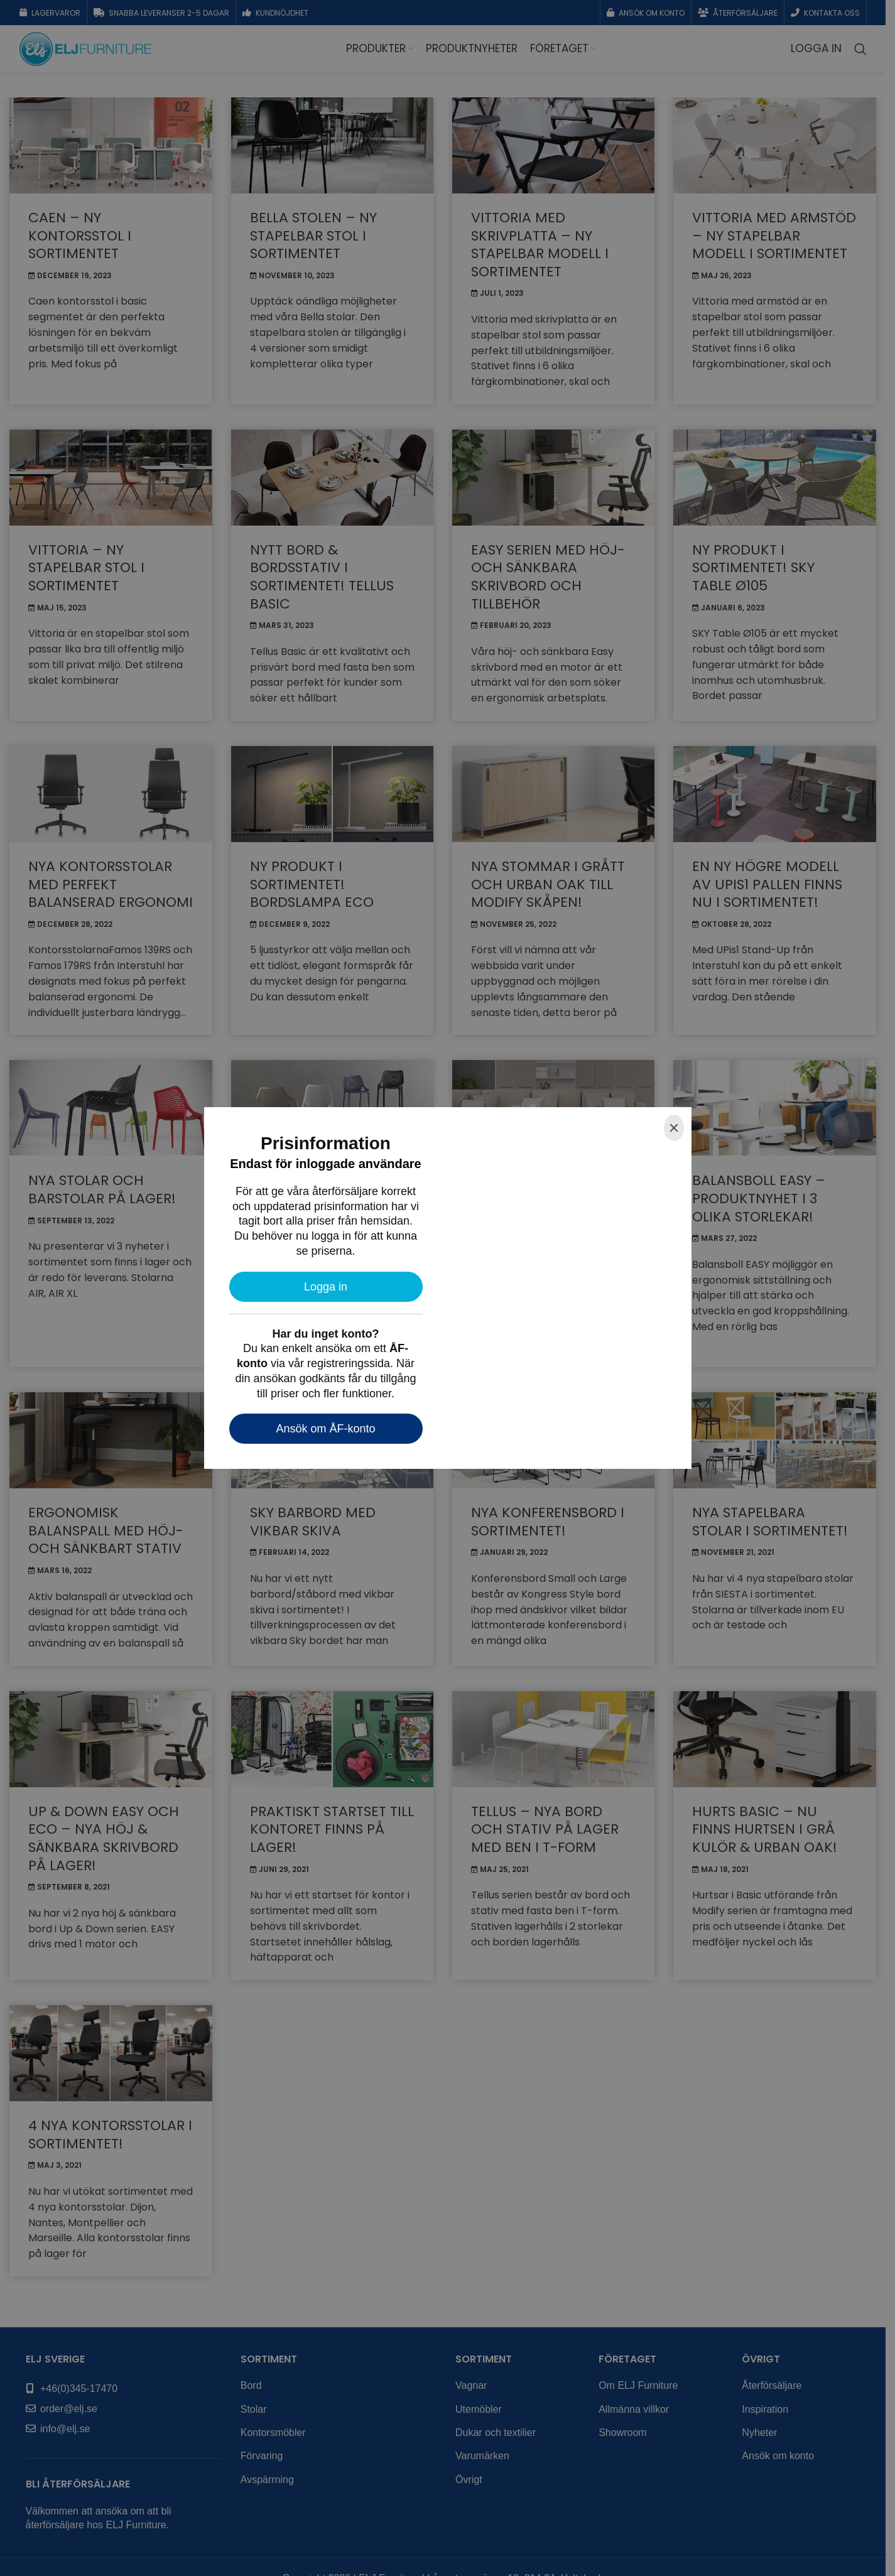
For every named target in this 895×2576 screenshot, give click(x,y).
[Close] (674, 1128)
